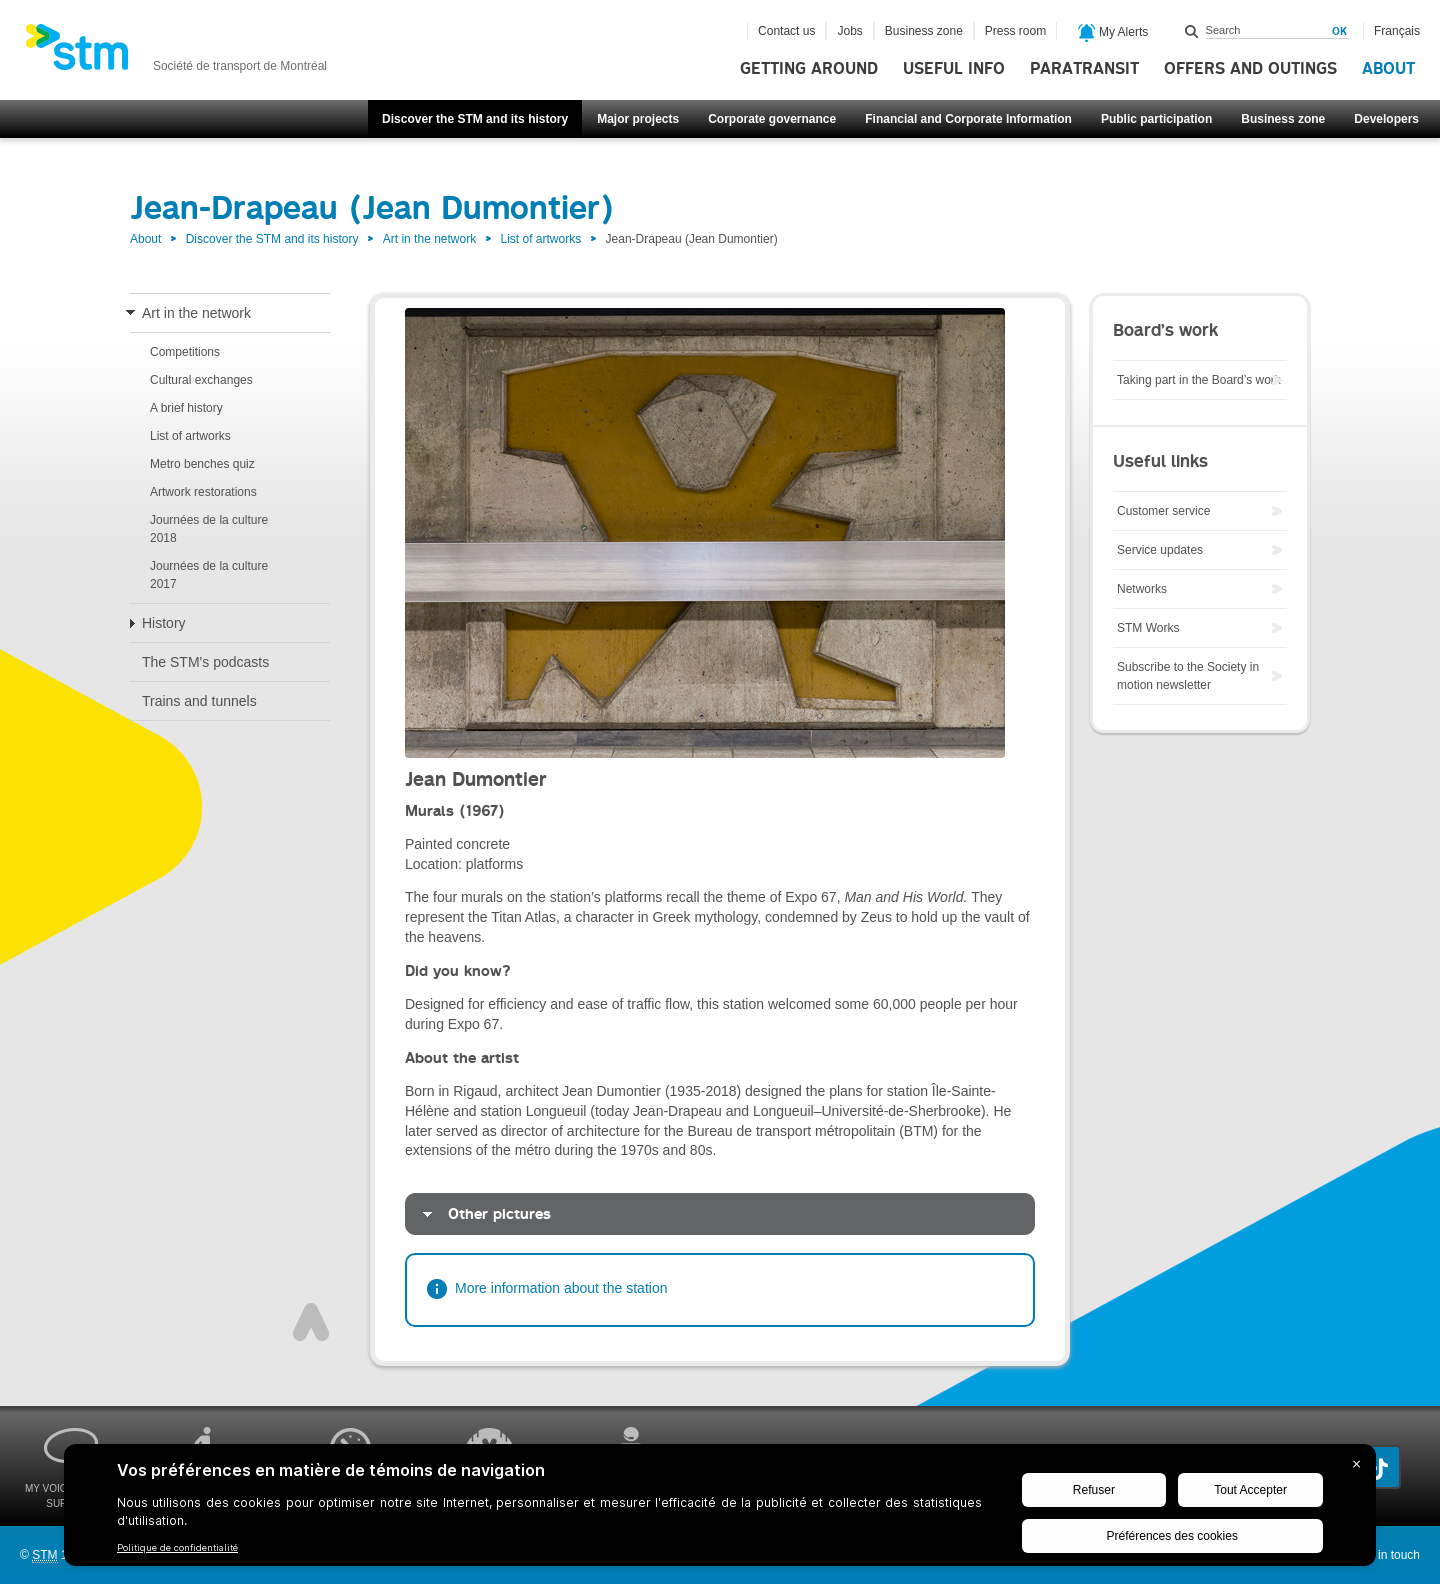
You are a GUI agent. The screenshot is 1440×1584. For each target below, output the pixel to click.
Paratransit (1084, 69)
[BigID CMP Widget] (720, 1510)
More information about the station (561, 1288)
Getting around (809, 69)
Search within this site (1192, 31)
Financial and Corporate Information (968, 119)
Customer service (1163, 511)
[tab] (720, 1214)
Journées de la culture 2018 (209, 529)
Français (1397, 31)
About (1388, 69)
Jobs (849, 31)
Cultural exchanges (201, 380)
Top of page (311, 1322)
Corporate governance (772, 119)
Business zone (1283, 119)
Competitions (185, 352)
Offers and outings (1250, 69)
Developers (1386, 119)
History (164, 623)
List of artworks (541, 239)
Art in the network (429, 239)
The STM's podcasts (205, 662)
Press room (1015, 31)
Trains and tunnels (199, 701)
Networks (1142, 589)
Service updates (1160, 550)
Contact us (786, 31)
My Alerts (1113, 33)
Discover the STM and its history (475, 119)
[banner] (176, 53)
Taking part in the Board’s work (1199, 380)
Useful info (954, 69)
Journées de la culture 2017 (209, 575)
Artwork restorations (203, 492)
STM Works (1148, 628)
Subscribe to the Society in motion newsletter (1188, 676)
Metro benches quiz (202, 464)
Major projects (638, 119)
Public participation (1156, 119)
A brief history (186, 408)
